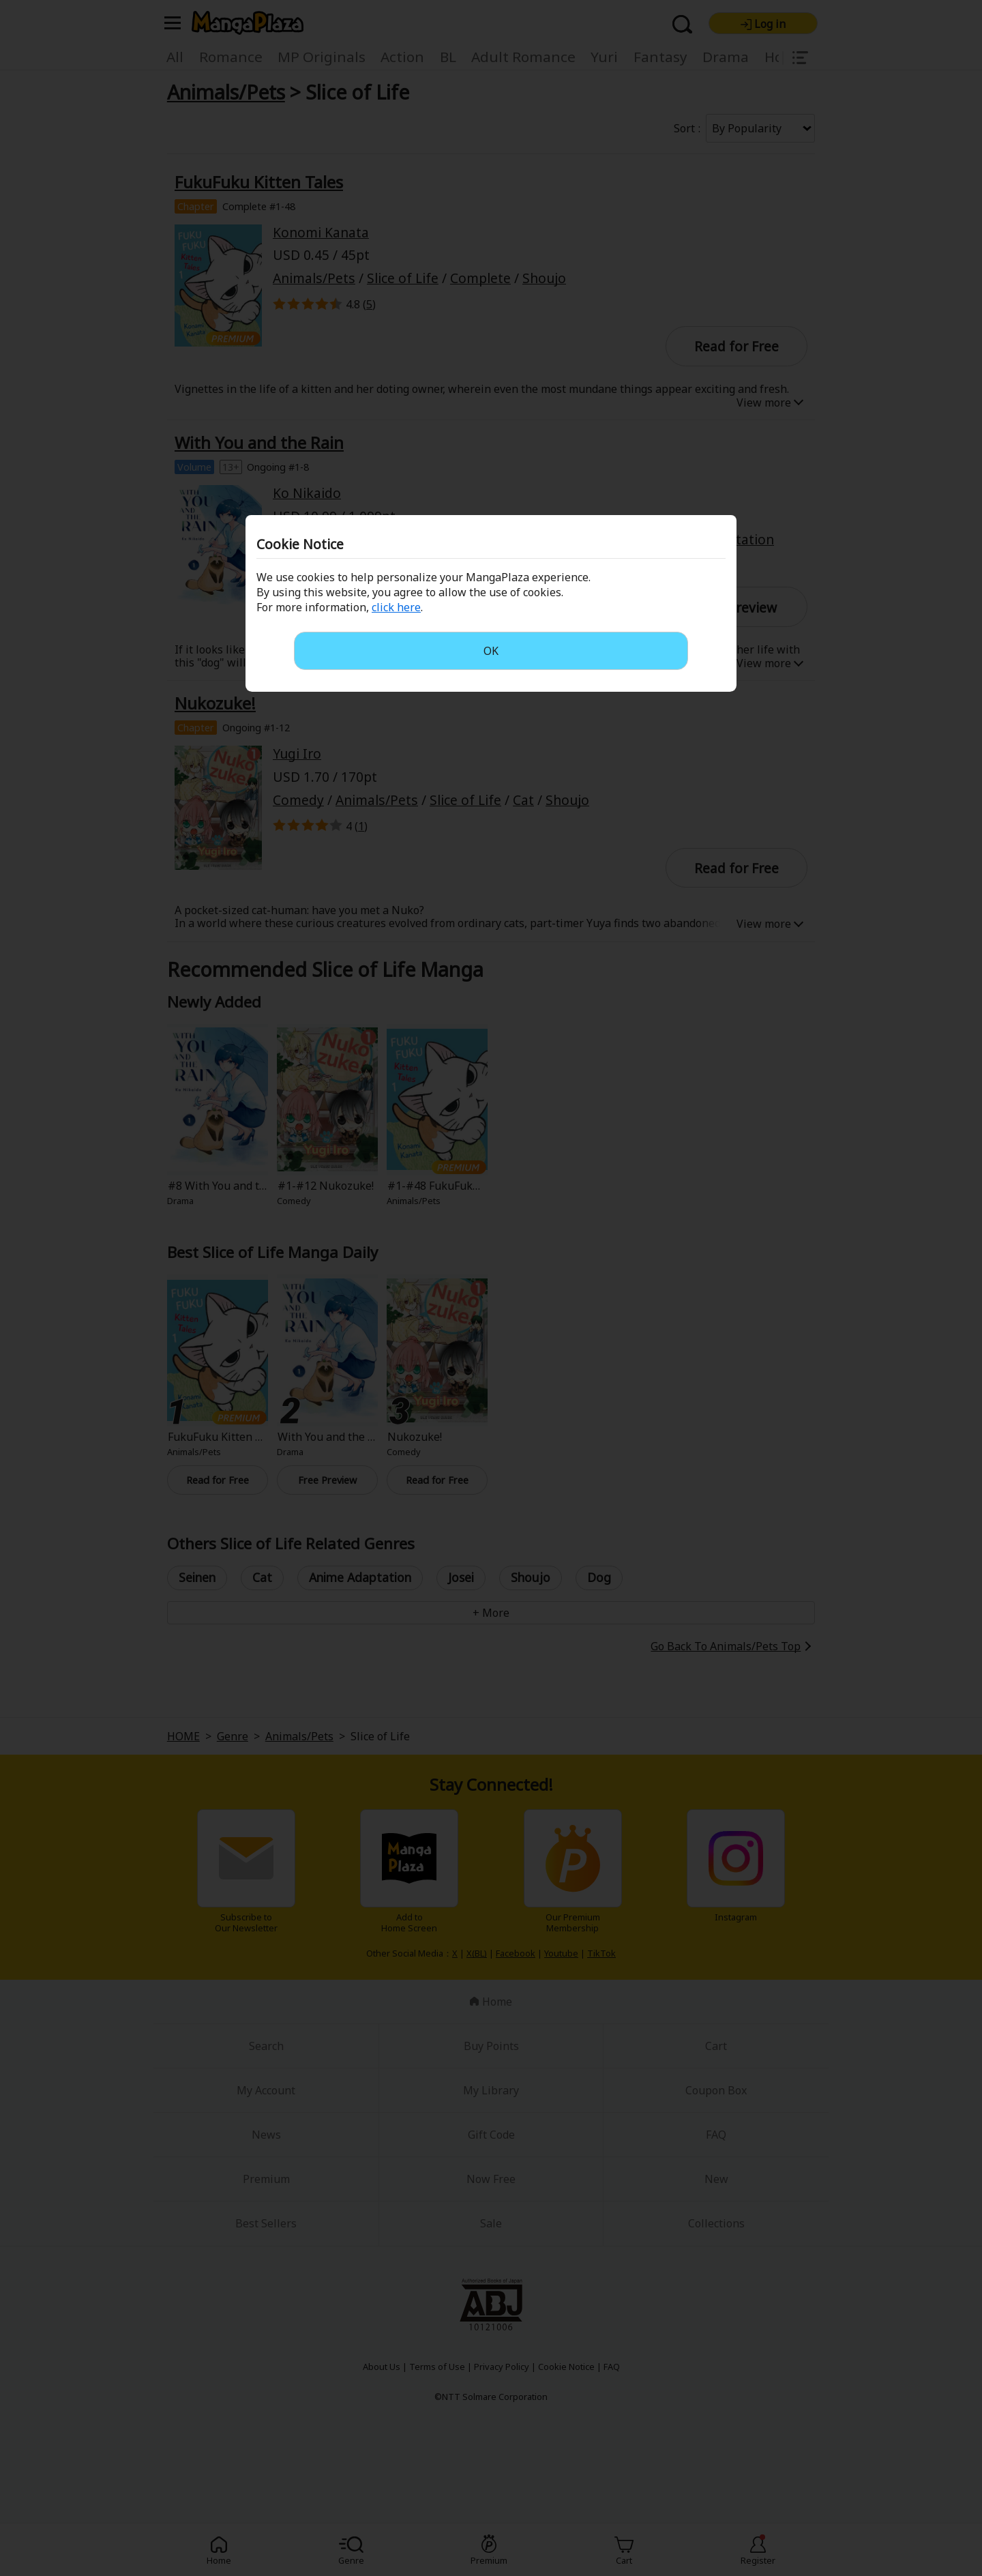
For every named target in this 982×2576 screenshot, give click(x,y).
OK (491, 650)
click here (396, 607)
